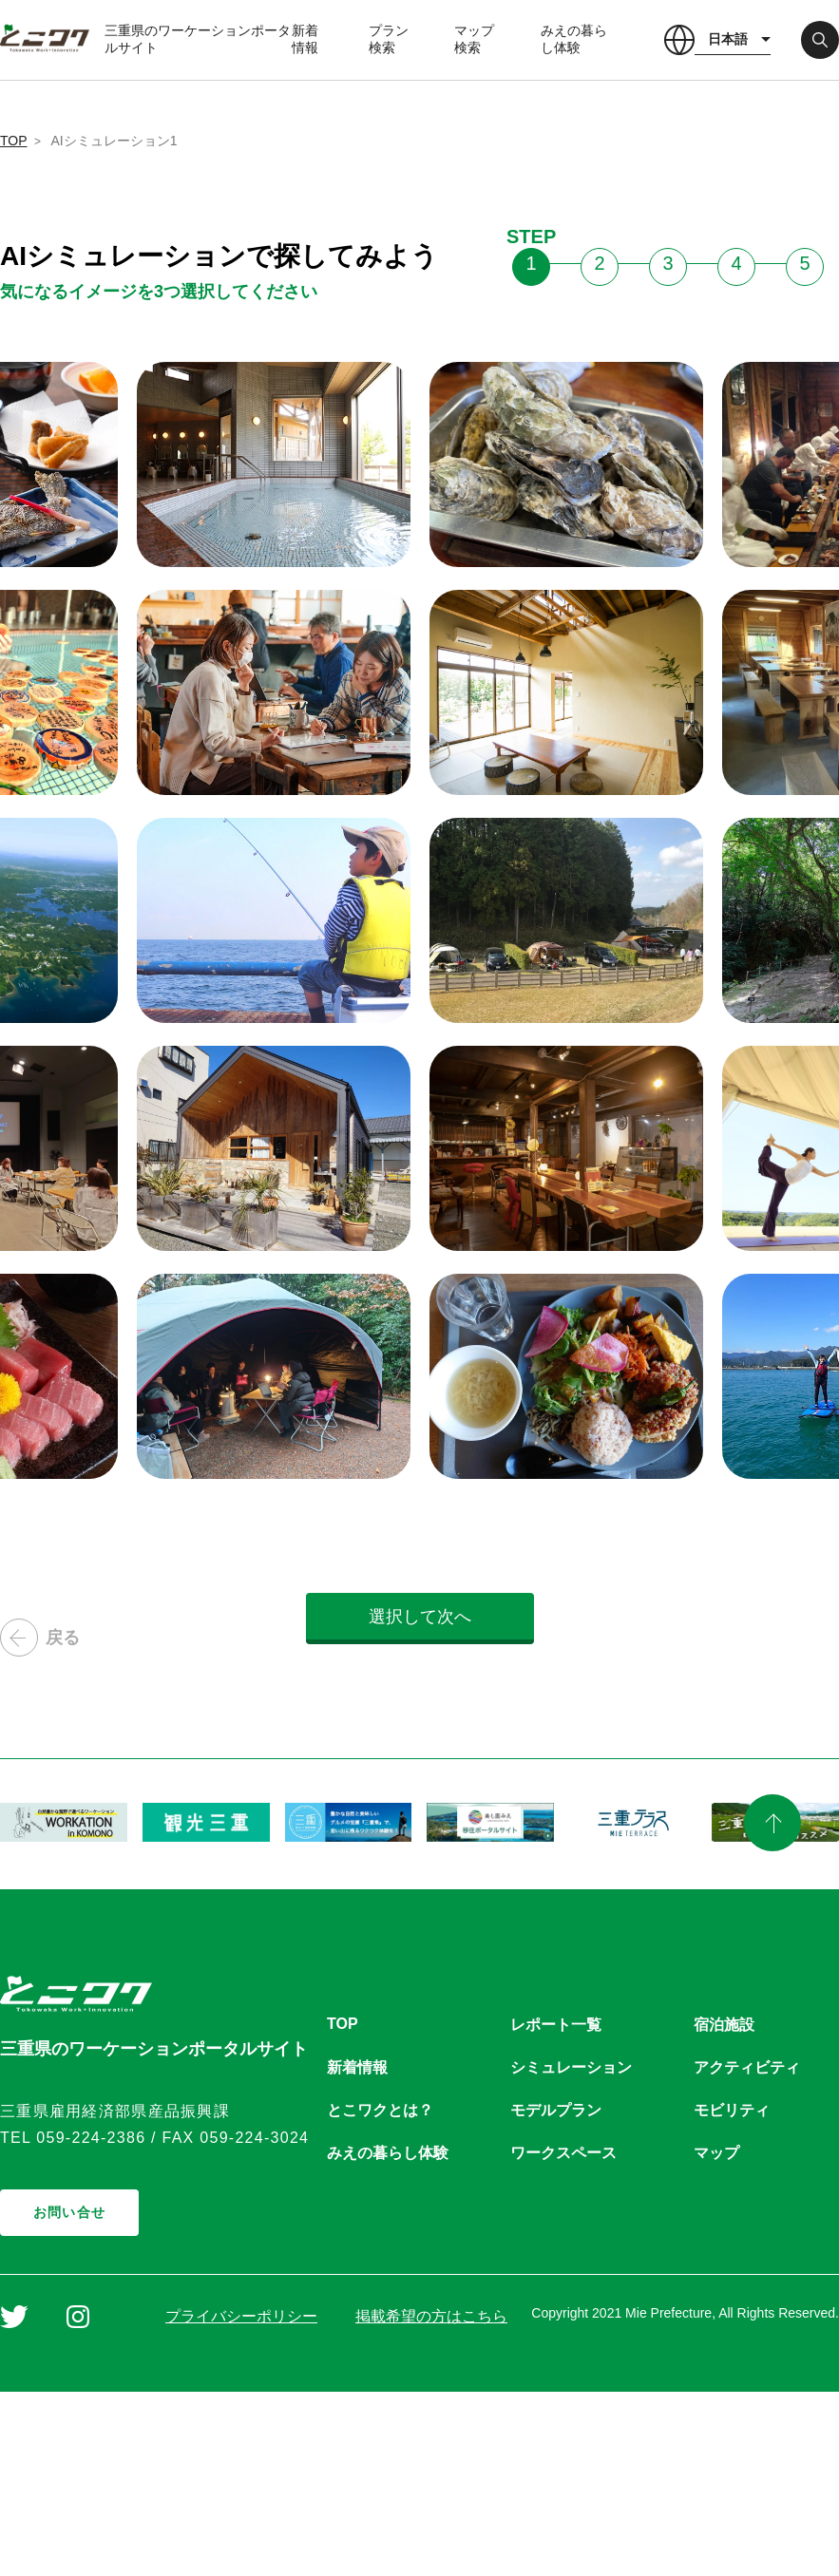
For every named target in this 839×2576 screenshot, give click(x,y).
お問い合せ (69, 2212)
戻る (40, 1638)
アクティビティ (747, 2067)
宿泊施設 (724, 2025)
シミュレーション (571, 2067)
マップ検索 (474, 39)
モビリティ (732, 2110)
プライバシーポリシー (241, 2316)
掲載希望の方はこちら (431, 2316)
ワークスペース (563, 2153)
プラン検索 (389, 39)
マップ (716, 2153)
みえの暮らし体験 (574, 39)
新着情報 (305, 39)
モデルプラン (555, 2110)
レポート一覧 (555, 2025)
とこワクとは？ (380, 2110)
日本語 (728, 39)
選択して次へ (420, 1616)
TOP (14, 140)
